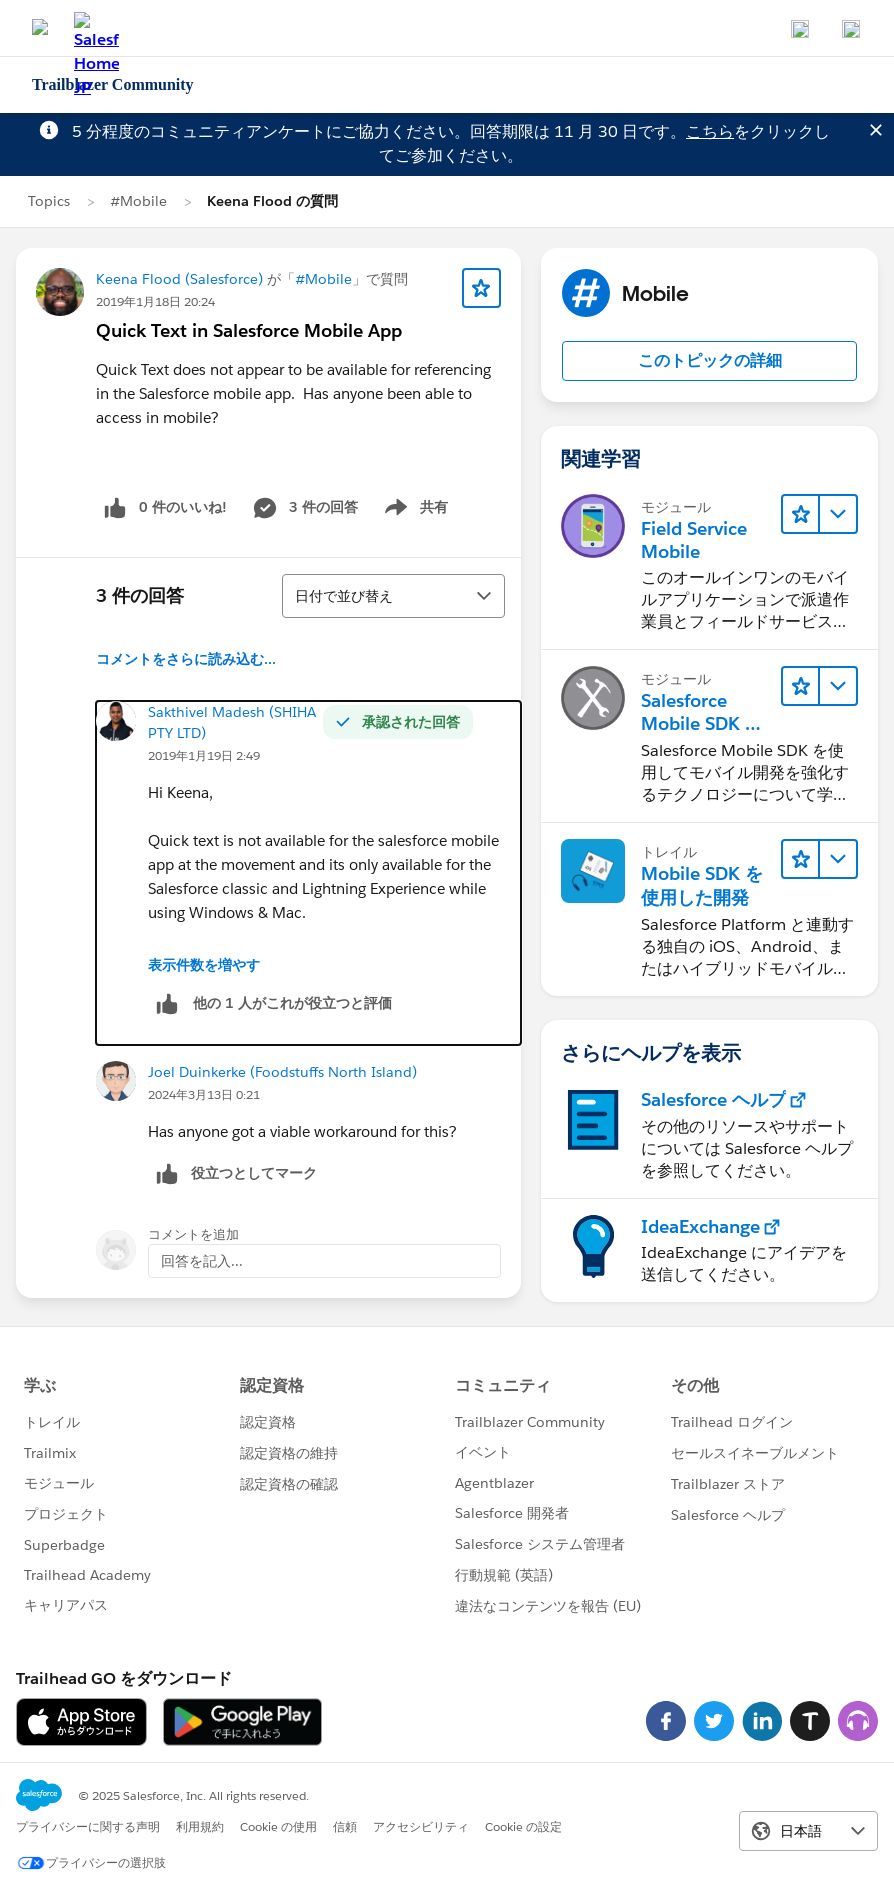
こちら (710, 131)
